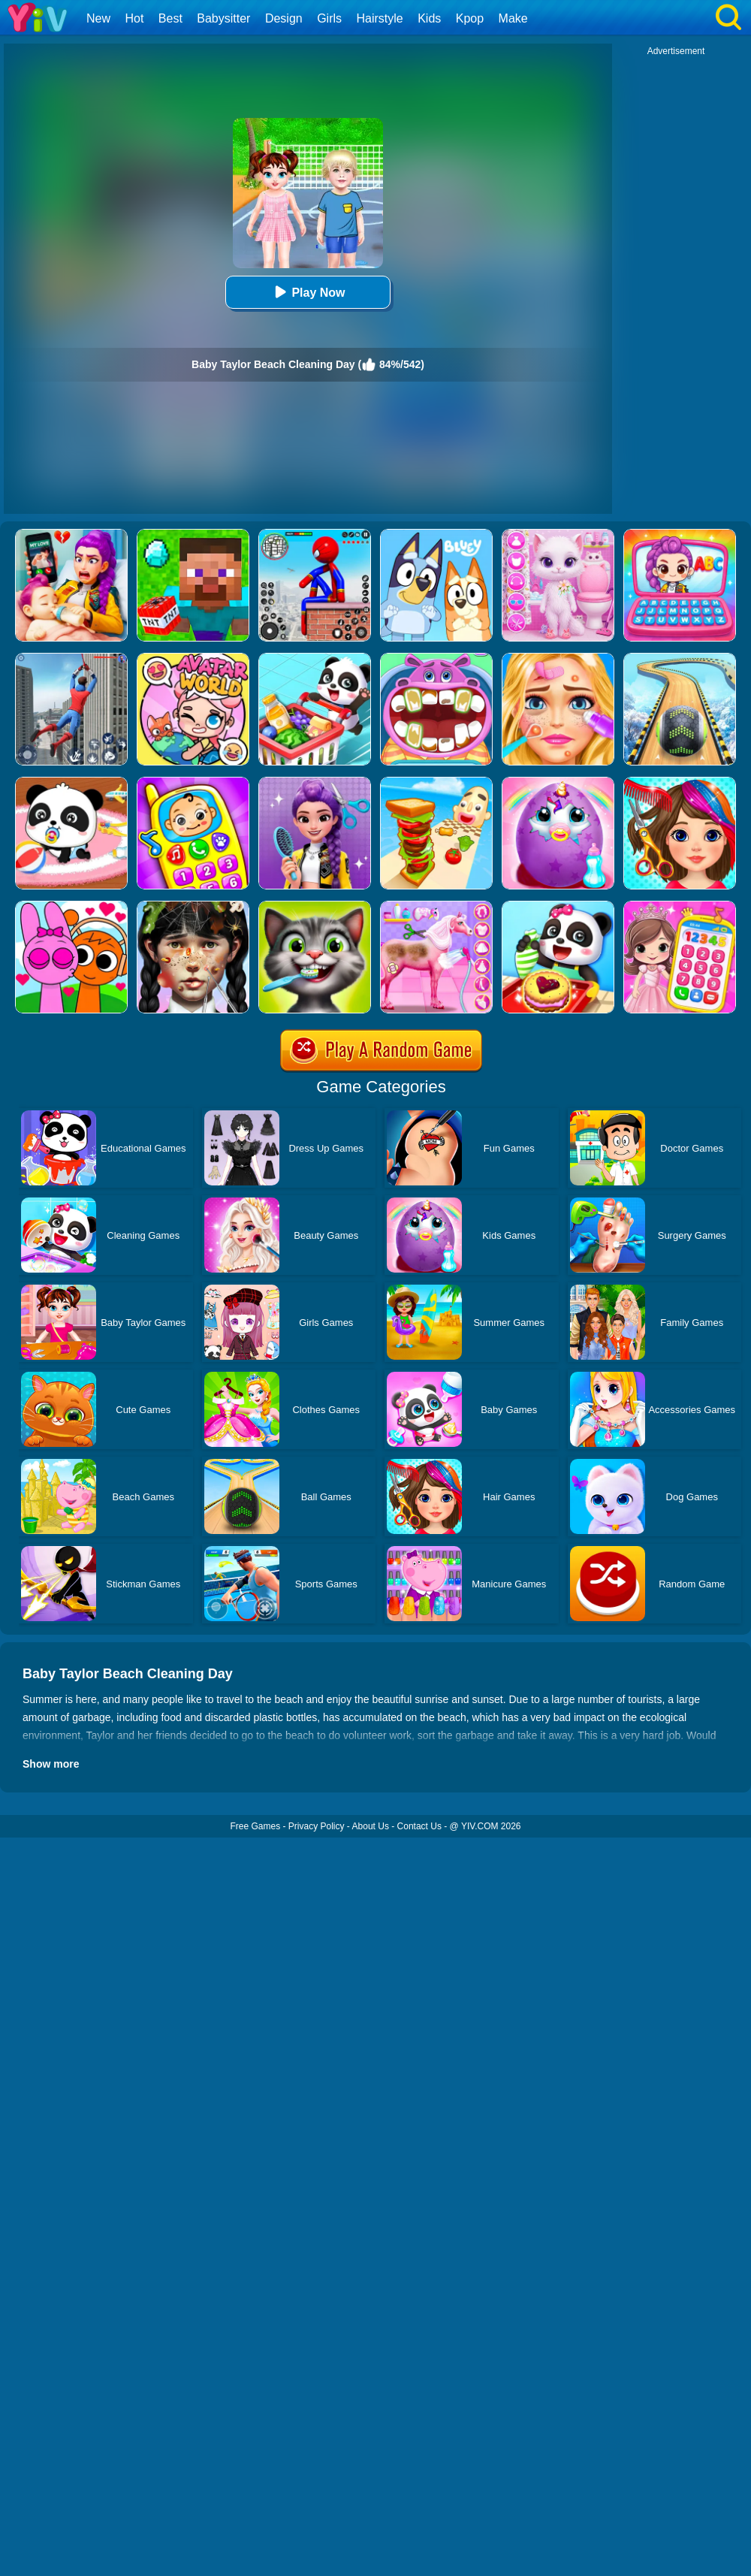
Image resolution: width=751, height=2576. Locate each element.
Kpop (470, 18)
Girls (329, 18)
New (98, 18)
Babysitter (223, 18)
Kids (429, 18)
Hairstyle (380, 18)
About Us (370, 1826)
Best (170, 18)
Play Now (307, 291)
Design (284, 18)
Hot (134, 18)
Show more (51, 1764)
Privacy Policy (316, 1826)
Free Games (255, 1826)
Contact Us (419, 1826)
